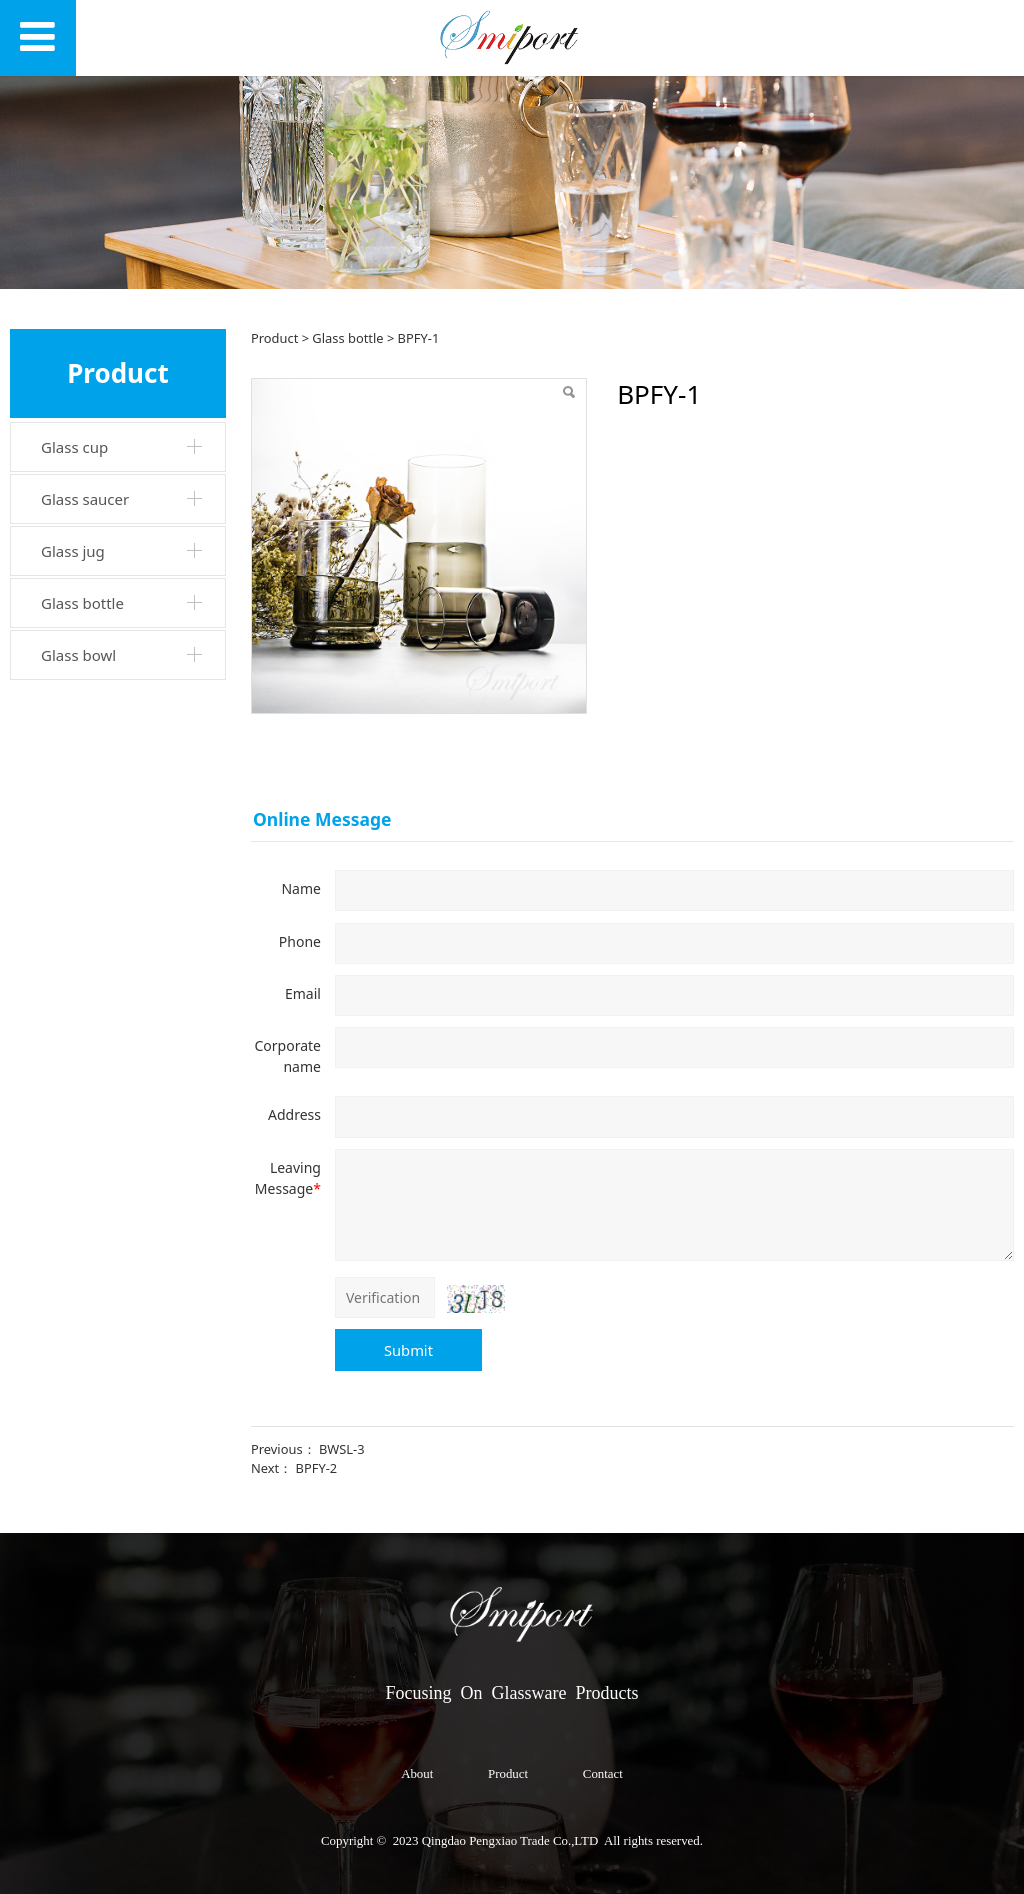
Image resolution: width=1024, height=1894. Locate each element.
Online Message (322, 819)
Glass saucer (85, 499)
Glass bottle (82, 603)
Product (274, 338)
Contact (603, 1774)
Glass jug (73, 551)
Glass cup (74, 447)
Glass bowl (78, 655)
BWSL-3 (342, 1449)
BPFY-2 (317, 1468)
